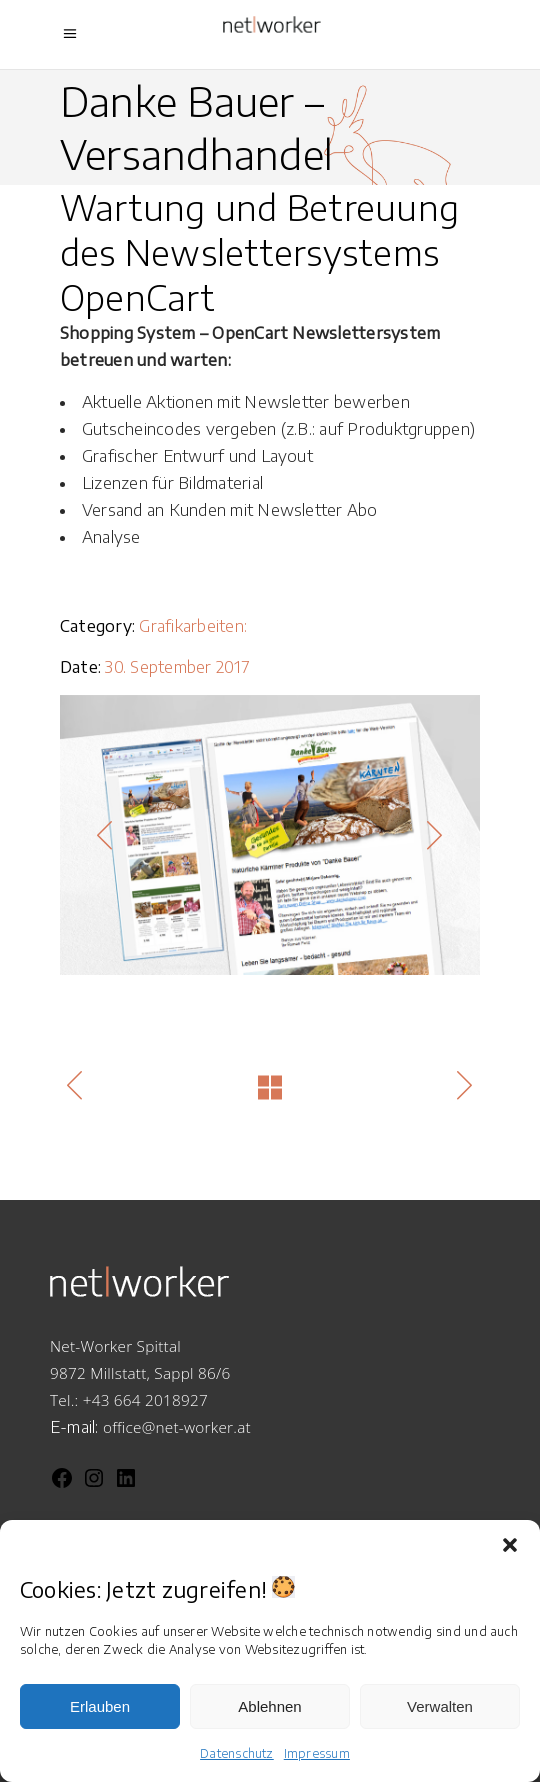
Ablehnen (269, 1706)
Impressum (317, 1753)
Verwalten (440, 1706)
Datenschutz (237, 1753)
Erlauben (100, 1706)
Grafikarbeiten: (193, 626)
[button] (510, 1545)
